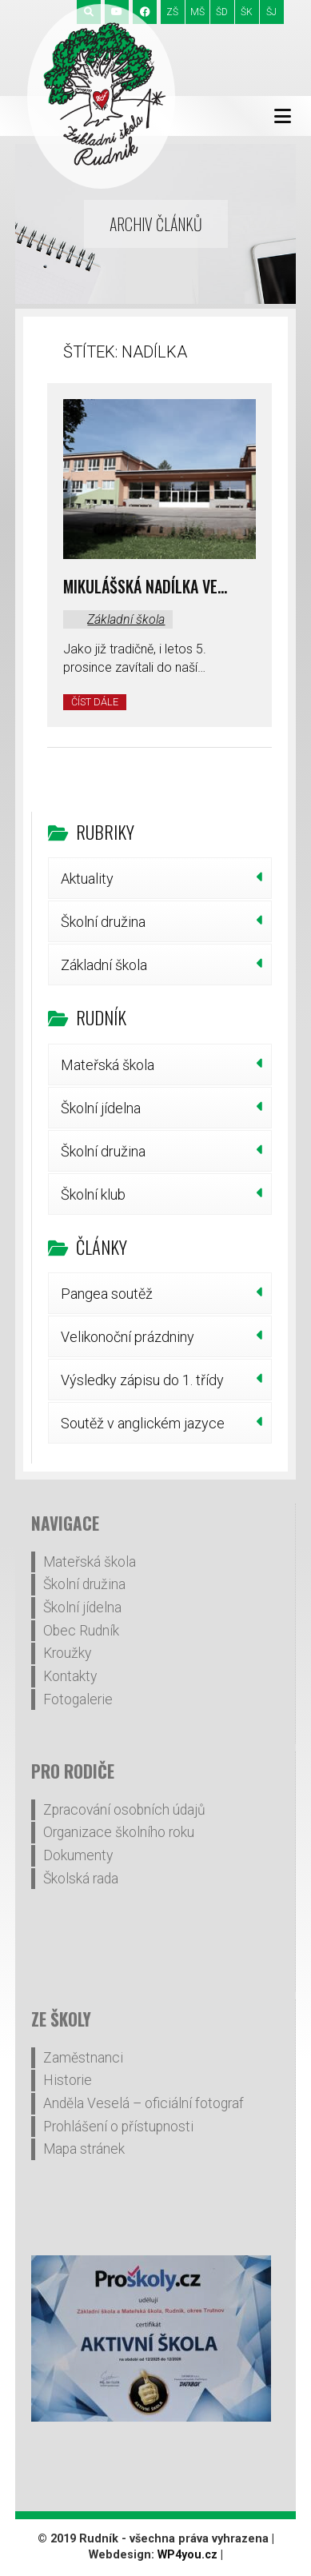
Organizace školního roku (118, 1832)
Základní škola (126, 619)
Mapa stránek (84, 2149)
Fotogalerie (78, 1699)
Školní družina (103, 921)
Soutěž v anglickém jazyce (143, 1423)
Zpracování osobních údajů (124, 1810)
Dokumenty (78, 1855)
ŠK (247, 12)
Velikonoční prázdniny (127, 1336)
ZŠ (172, 12)
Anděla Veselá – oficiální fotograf (143, 2103)
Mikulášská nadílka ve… (145, 586)
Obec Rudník (81, 1631)
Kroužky (67, 1653)
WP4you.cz (187, 2555)
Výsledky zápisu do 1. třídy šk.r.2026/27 (142, 1386)
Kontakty (70, 1676)
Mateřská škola (107, 1064)
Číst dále (94, 702)
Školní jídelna (101, 1108)
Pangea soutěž (107, 1293)
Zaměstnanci (83, 2058)
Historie (67, 2080)
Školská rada (80, 1879)
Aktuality (87, 878)
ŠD (222, 12)
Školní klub (93, 1194)
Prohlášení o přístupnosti (118, 2127)
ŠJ (271, 12)
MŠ (197, 12)
